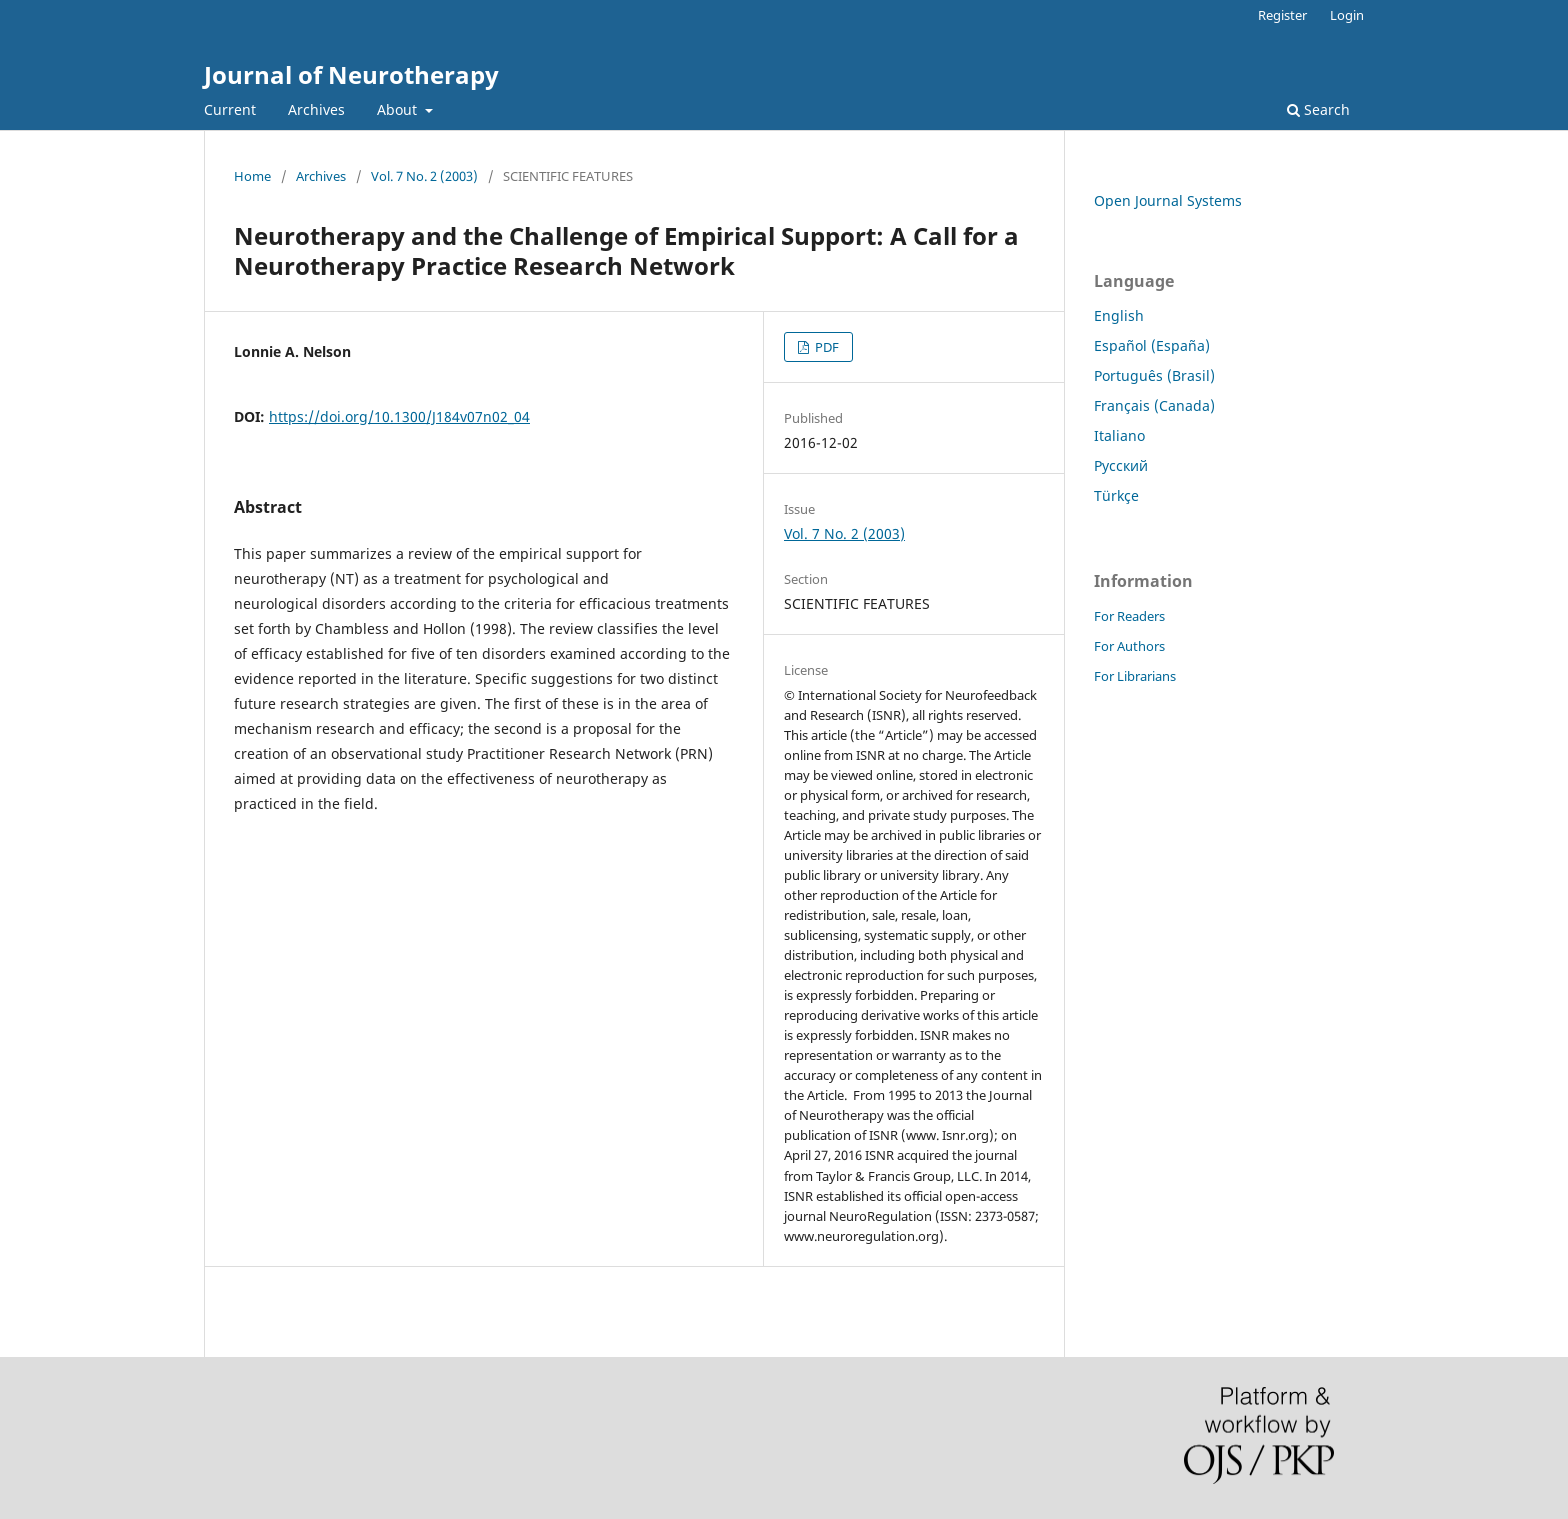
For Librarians (1135, 676)
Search (1318, 109)
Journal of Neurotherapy (351, 74)
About (399, 109)
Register (1282, 15)
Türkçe (1116, 495)
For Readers (1129, 616)
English (1119, 315)
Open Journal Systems (1168, 200)
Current (230, 109)
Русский (1121, 465)
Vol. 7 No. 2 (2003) (424, 176)
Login (1347, 15)
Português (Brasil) (1154, 375)
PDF (825, 347)
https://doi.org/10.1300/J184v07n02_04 (399, 416)
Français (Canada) (1154, 405)
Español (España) (1152, 345)
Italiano (1119, 435)
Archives (316, 109)
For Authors (1129, 646)
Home (252, 176)
